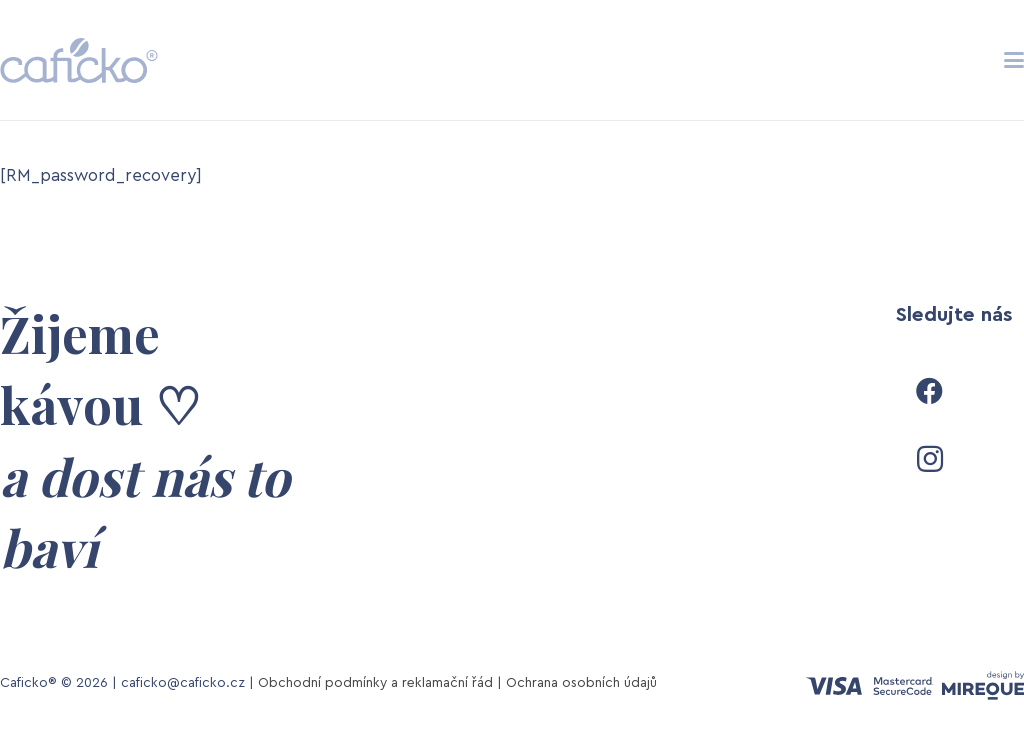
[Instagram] (930, 459)
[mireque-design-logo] (983, 686)
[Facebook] (930, 391)
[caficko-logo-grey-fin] (79, 60)
